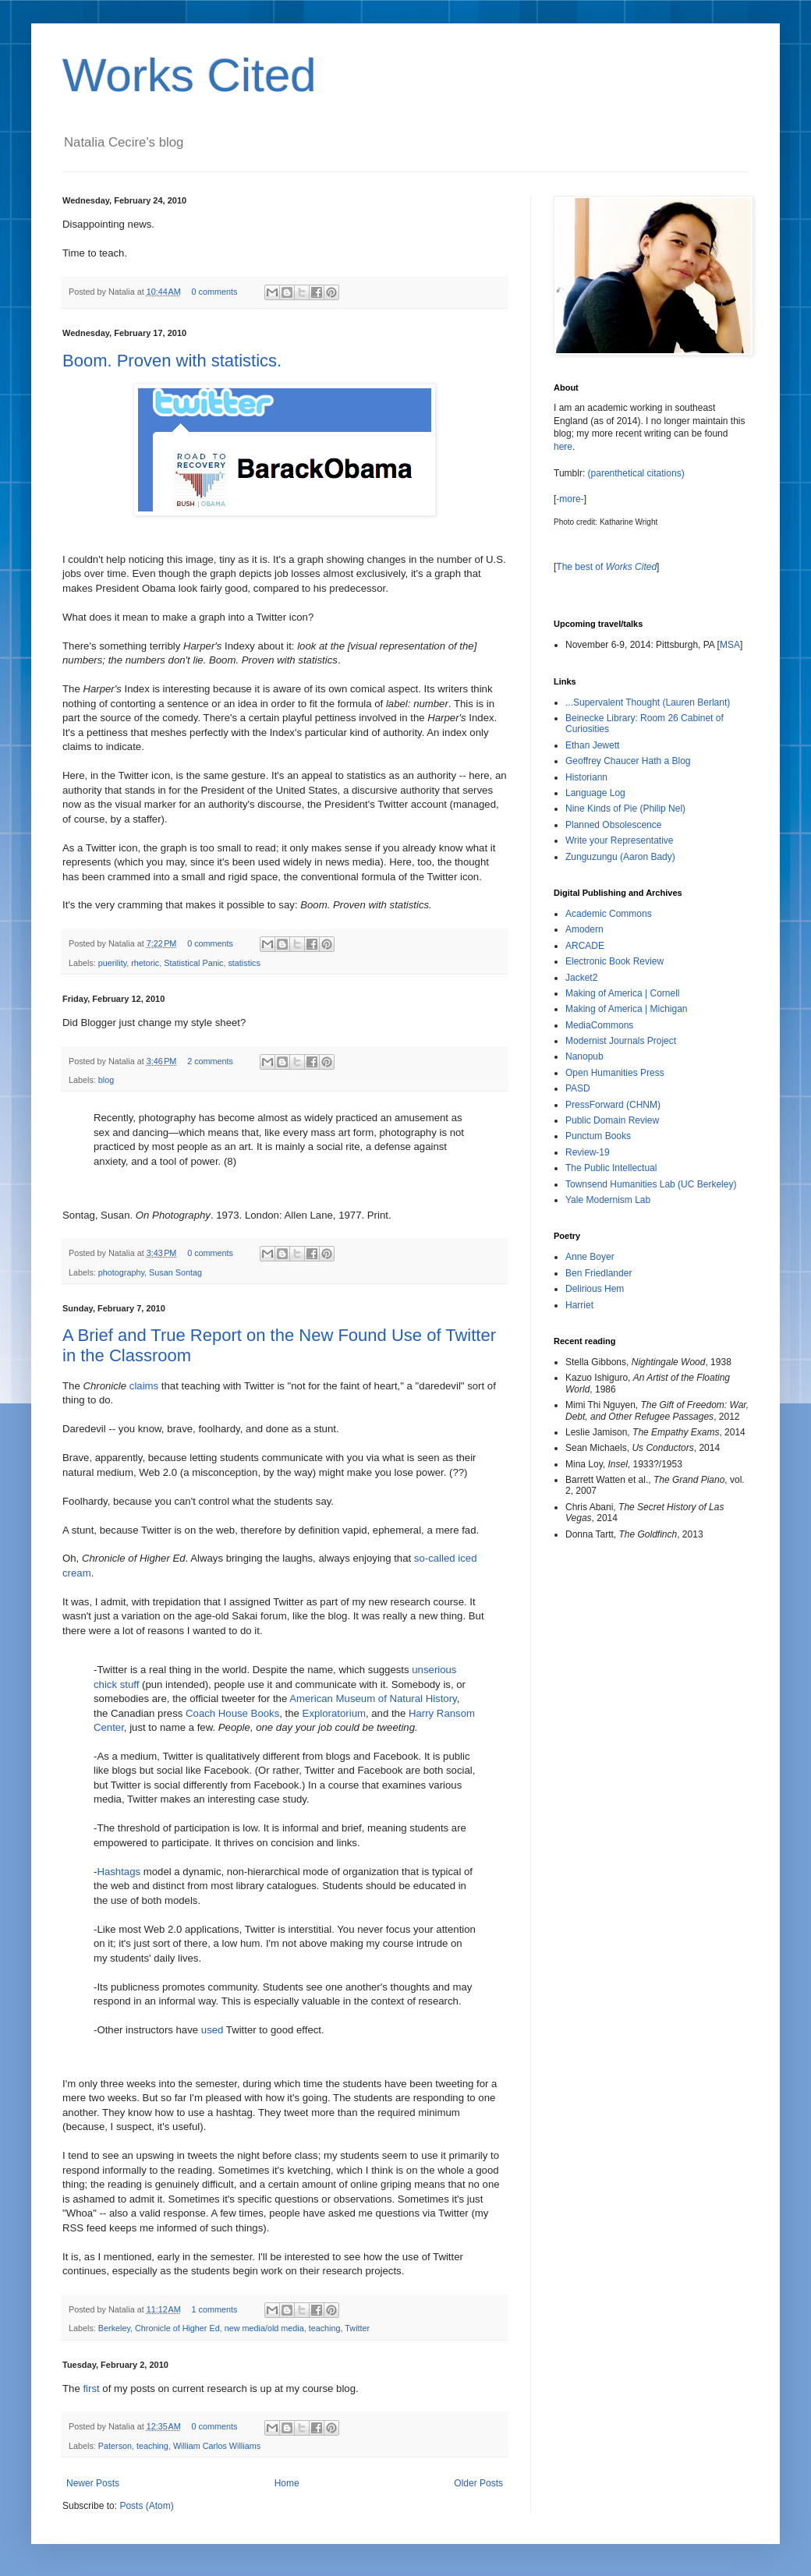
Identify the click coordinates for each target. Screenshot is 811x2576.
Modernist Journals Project (620, 1040)
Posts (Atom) (146, 2505)
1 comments (215, 2309)
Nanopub (584, 1056)
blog (106, 1080)
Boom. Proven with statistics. (172, 360)
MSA (730, 644)
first (91, 2388)
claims (143, 1386)
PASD (577, 1088)
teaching (325, 2328)
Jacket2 (581, 977)
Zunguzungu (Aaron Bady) (620, 856)
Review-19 (587, 1152)
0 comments (215, 291)
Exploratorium (334, 1713)
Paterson (115, 2445)
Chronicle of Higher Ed (177, 2328)
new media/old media (264, 2328)
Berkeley (114, 2328)
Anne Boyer (589, 1256)
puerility (112, 963)
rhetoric (145, 963)
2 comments (210, 1061)
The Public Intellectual (611, 1167)
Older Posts (478, 2483)
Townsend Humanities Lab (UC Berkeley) (650, 1184)
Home (286, 2483)
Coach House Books (232, 1713)
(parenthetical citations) (636, 473)
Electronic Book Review (614, 961)
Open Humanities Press (614, 1072)
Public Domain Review (612, 1120)
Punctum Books (598, 1136)
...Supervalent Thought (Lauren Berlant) (647, 702)
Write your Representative (619, 840)
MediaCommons (599, 1025)
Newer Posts (92, 2483)
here (563, 446)
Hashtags (118, 1871)
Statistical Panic (193, 963)
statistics (244, 963)
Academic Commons (608, 913)
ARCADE (584, 945)
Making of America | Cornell (622, 993)
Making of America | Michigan (626, 1008)
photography (121, 1272)
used (212, 2030)
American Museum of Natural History (372, 1698)
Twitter (357, 2328)
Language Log (595, 792)
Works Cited (189, 75)
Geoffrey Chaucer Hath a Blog (628, 760)
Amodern (584, 929)
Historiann (586, 777)
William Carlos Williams (216, 2445)
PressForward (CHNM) (612, 1104)
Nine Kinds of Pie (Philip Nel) (625, 808)
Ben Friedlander (598, 1273)
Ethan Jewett (592, 745)
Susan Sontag (175, 1272)
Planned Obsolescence (613, 824)
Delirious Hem (594, 1288)
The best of (606, 566)
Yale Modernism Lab (607, 1199)
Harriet (579, 1305)
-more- (569, 499)
